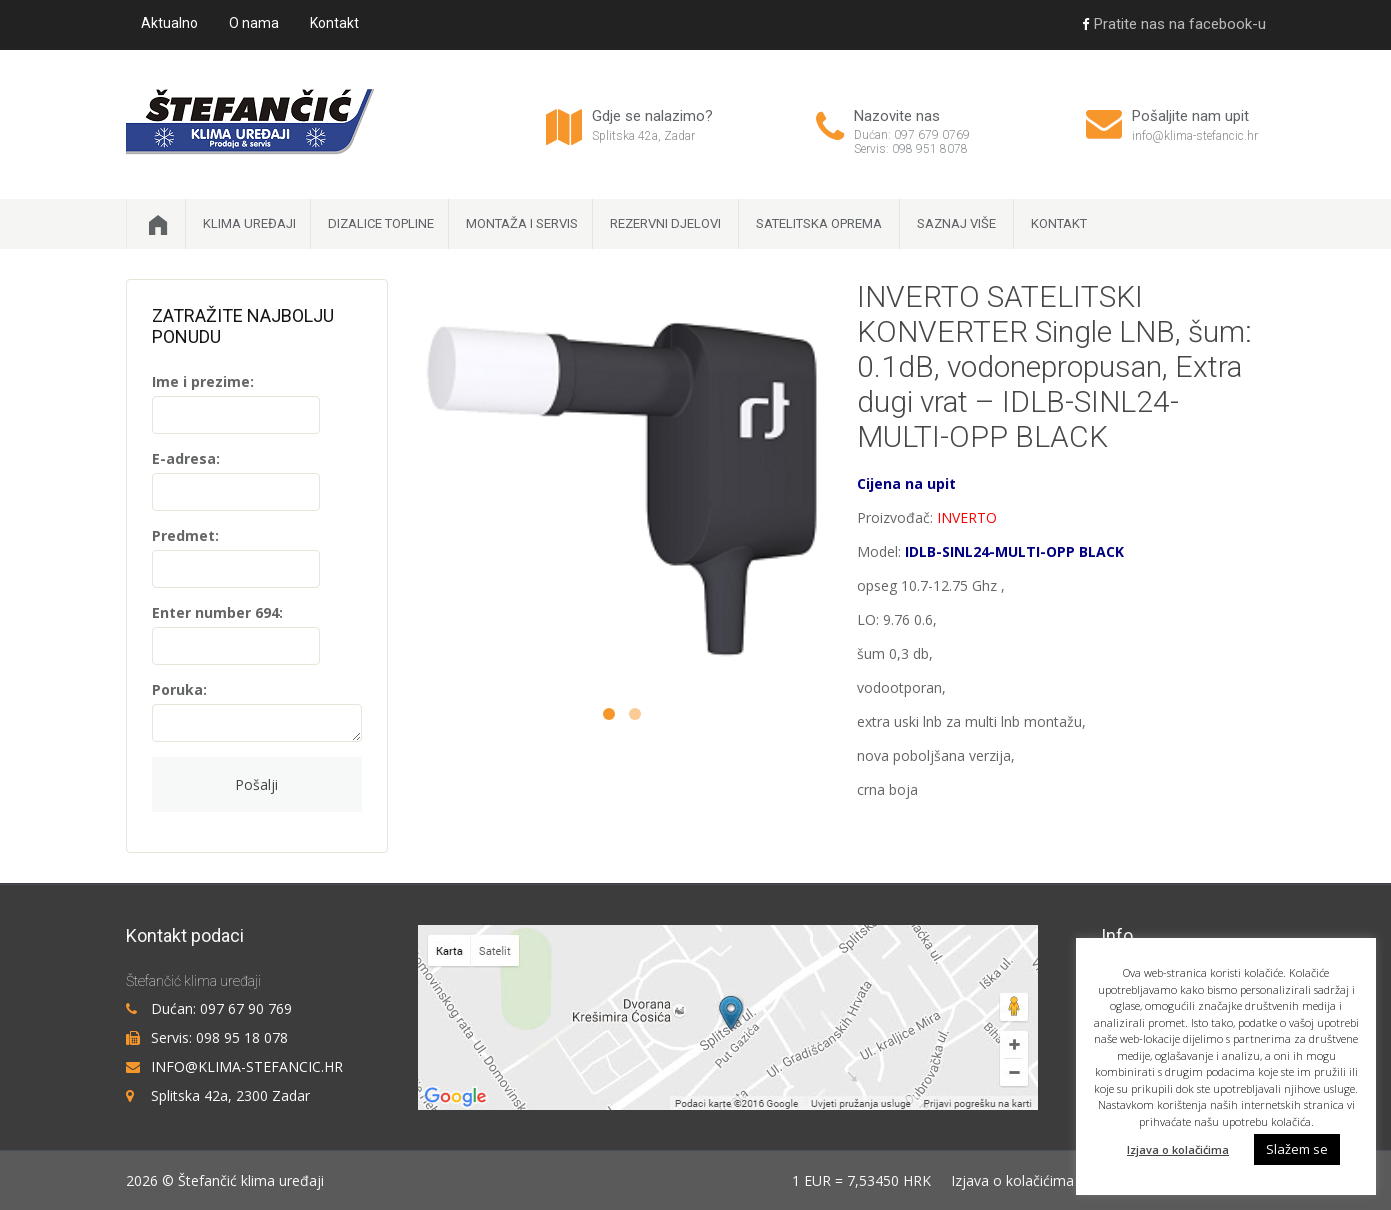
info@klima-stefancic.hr (1195, 136)
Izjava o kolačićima (1012, 1180)
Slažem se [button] (1297, 1149)
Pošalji (256, 784)
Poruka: (179, 689)
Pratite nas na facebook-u (1174, 24)
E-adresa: (186, 458)
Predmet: (185, 535)
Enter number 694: (217, 612)
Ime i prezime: (203, 381)
